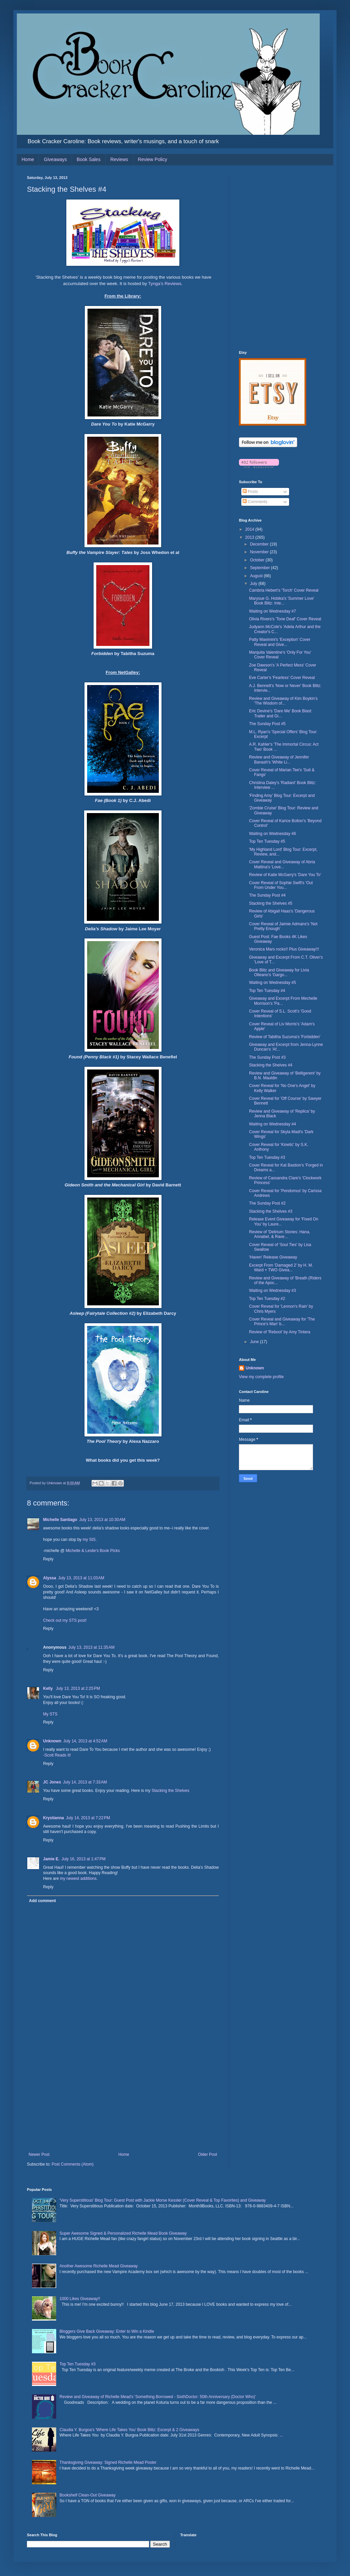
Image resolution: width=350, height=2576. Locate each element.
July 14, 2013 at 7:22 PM (88, 1817)
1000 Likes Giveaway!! (80, 2298)
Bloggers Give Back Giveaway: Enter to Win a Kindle (107, 2331)
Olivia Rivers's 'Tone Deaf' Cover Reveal (285, 619)
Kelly (48, 1688)
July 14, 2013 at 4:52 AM (85, 1741)
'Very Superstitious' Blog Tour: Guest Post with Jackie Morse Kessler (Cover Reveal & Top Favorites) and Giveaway (163, 2200)
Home (28, 159)
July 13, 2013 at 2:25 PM (78, 1688)
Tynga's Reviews (164, 283)
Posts (250, 491)
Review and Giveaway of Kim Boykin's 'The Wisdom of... (283, 701)
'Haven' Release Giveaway (273, 1257)
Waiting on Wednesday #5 (272, 982)
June (255, 1341)
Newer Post (39, 2154)
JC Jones (52, 1782)
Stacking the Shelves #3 (270, 1211)
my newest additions (78, 1878)
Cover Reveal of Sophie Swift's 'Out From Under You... (281, 885)
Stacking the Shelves (170, 1790)
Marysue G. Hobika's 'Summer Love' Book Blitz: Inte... (281, 601)
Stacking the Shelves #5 (270, 903)
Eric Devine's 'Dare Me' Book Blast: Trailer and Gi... (280, 713)
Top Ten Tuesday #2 (267, 1298)
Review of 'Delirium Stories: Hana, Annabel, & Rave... (279, 1234)
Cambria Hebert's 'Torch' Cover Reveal (283, 590)
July (254, 583)
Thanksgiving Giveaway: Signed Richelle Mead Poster (108, 2462)
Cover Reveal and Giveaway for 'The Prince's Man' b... (282, 1321)
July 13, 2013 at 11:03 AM (81, 1578)
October (258, 560)
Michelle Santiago (60, 1519)
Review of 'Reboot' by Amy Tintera (279, 1332)
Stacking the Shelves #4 (270, 1065)
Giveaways (55, 159)
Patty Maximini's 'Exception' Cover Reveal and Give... (279, 642)
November (260, 552)
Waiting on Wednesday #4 (272, 1124)
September (260, 567)
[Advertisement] (122, 2101)
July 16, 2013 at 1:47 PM (84, 1859)
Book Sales (89, 159)
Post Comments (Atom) (72, 2164)
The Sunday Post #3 (267, 1057)
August (257, 575)
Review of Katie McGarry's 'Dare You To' (285, 874)
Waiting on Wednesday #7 (272, 611)
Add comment (42, 1900)
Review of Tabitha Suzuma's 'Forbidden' (284, 1036)
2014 (250, 529)
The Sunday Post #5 (267, 723)
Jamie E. (51, 1859)
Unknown (52, 1741)
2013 (250, 537)
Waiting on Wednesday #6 (272, 833)
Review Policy (152, 159)
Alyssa (49, 1578)
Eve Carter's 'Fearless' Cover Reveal (282, 677)
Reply (48, 1559)
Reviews (119, 159)
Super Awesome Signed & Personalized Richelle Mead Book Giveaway (123, 2233)
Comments (255, 501)
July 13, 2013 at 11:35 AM (91, 1647)
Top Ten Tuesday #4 (267, 990)
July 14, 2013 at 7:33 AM (85, 1782)
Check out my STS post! (64, 1620)
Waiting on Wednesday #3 (272, 1290)
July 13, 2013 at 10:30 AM (102, 1519)
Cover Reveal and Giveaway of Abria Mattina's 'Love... (282, 864)
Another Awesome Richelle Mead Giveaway (99, 2266)
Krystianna (53, 1817)
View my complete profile (261, 1376)
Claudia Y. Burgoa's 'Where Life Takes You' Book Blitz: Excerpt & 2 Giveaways (129, 2429)
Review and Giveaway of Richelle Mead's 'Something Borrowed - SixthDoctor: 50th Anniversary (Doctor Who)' (158, 2396)
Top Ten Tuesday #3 (267, 1157)
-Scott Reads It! (57, 1755)
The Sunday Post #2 (267, 1203)
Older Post (207, 2154)
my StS (89, 1539)
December (260, 544)
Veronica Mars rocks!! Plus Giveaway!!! (284, 949)
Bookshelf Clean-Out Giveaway (88, 2495)
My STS (50, 1714)
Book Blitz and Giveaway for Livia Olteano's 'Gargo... (279, 972)
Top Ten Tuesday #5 (267, 841)
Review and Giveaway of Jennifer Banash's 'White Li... (279, 759)
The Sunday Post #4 (267, 895)
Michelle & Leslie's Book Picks (93, 1550)
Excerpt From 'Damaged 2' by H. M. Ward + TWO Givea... (281, 1267)
